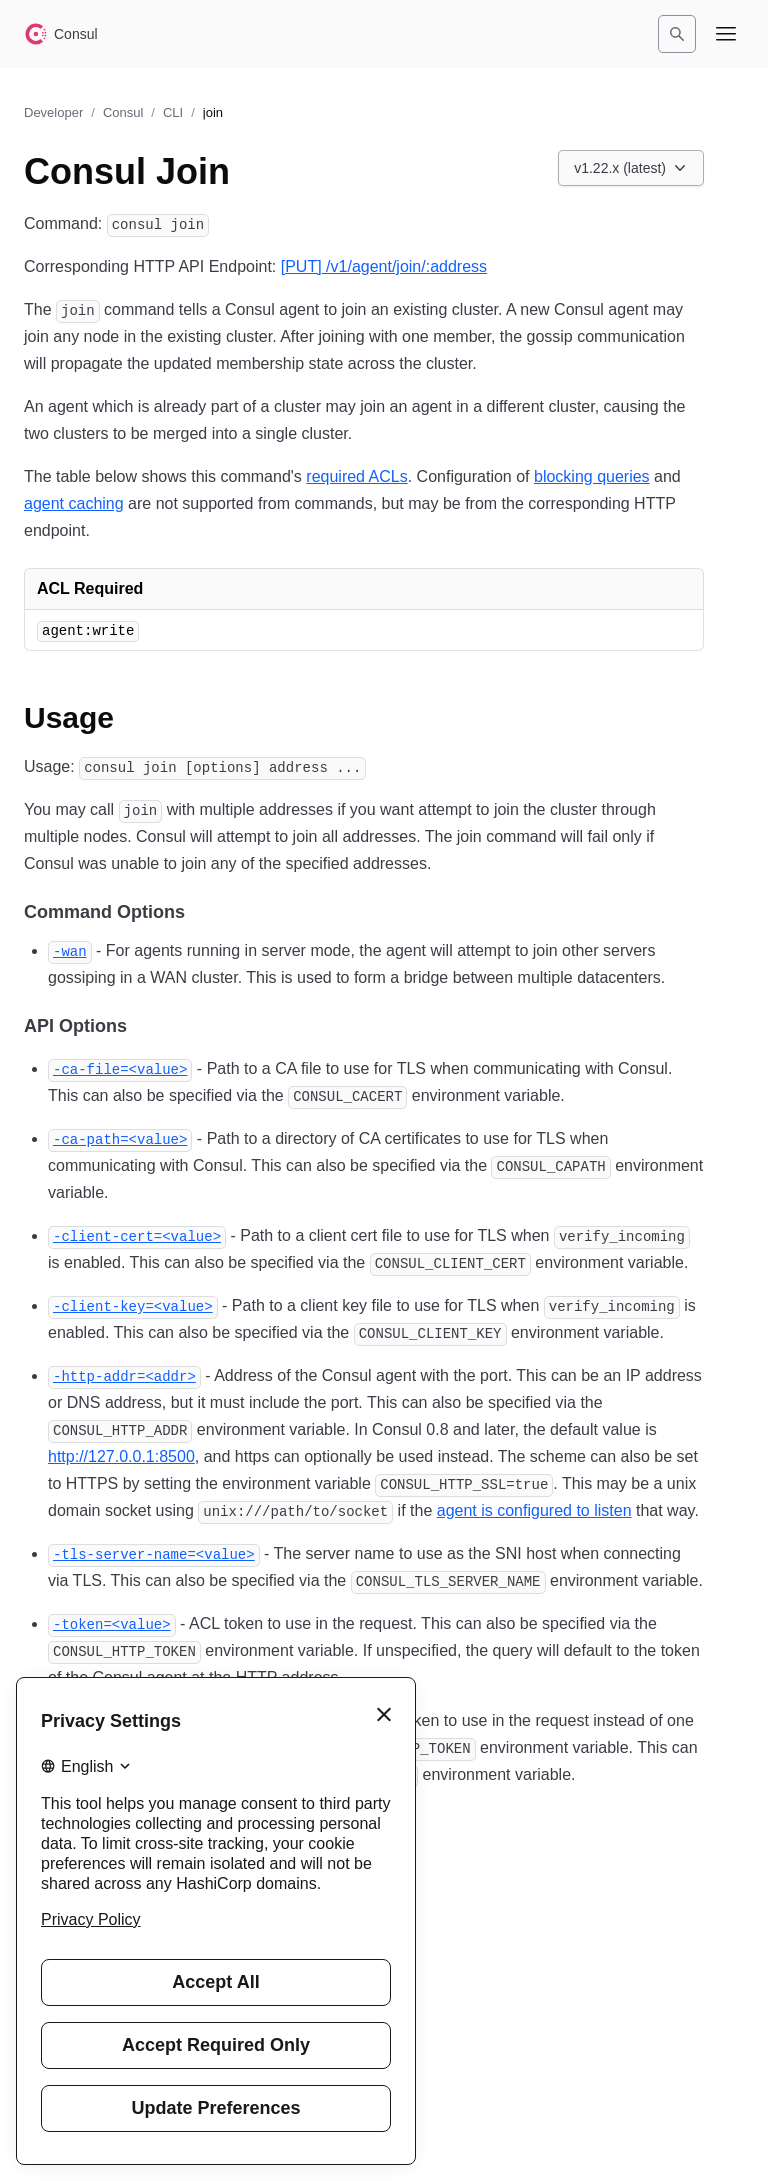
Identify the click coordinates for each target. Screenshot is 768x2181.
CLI (173, 112)
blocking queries (592, 476)
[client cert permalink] (137, 1235)
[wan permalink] (70, 950)
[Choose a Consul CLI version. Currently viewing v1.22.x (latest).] (631, 168)
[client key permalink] (133, 1305)
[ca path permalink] (120, 1138)
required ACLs (356, 476)
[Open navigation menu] (726, 34)
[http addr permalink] (124, 1375)
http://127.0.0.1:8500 (121, 1456)
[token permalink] (112, 1623)
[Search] (677, 34)
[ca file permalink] (120, 1068)
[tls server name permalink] (154, 1553)
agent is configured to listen (534, 1510)
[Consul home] (61, 34)
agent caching (74, 503)
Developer (53, 112)
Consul (123, 112)
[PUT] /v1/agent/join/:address (384, 266)
